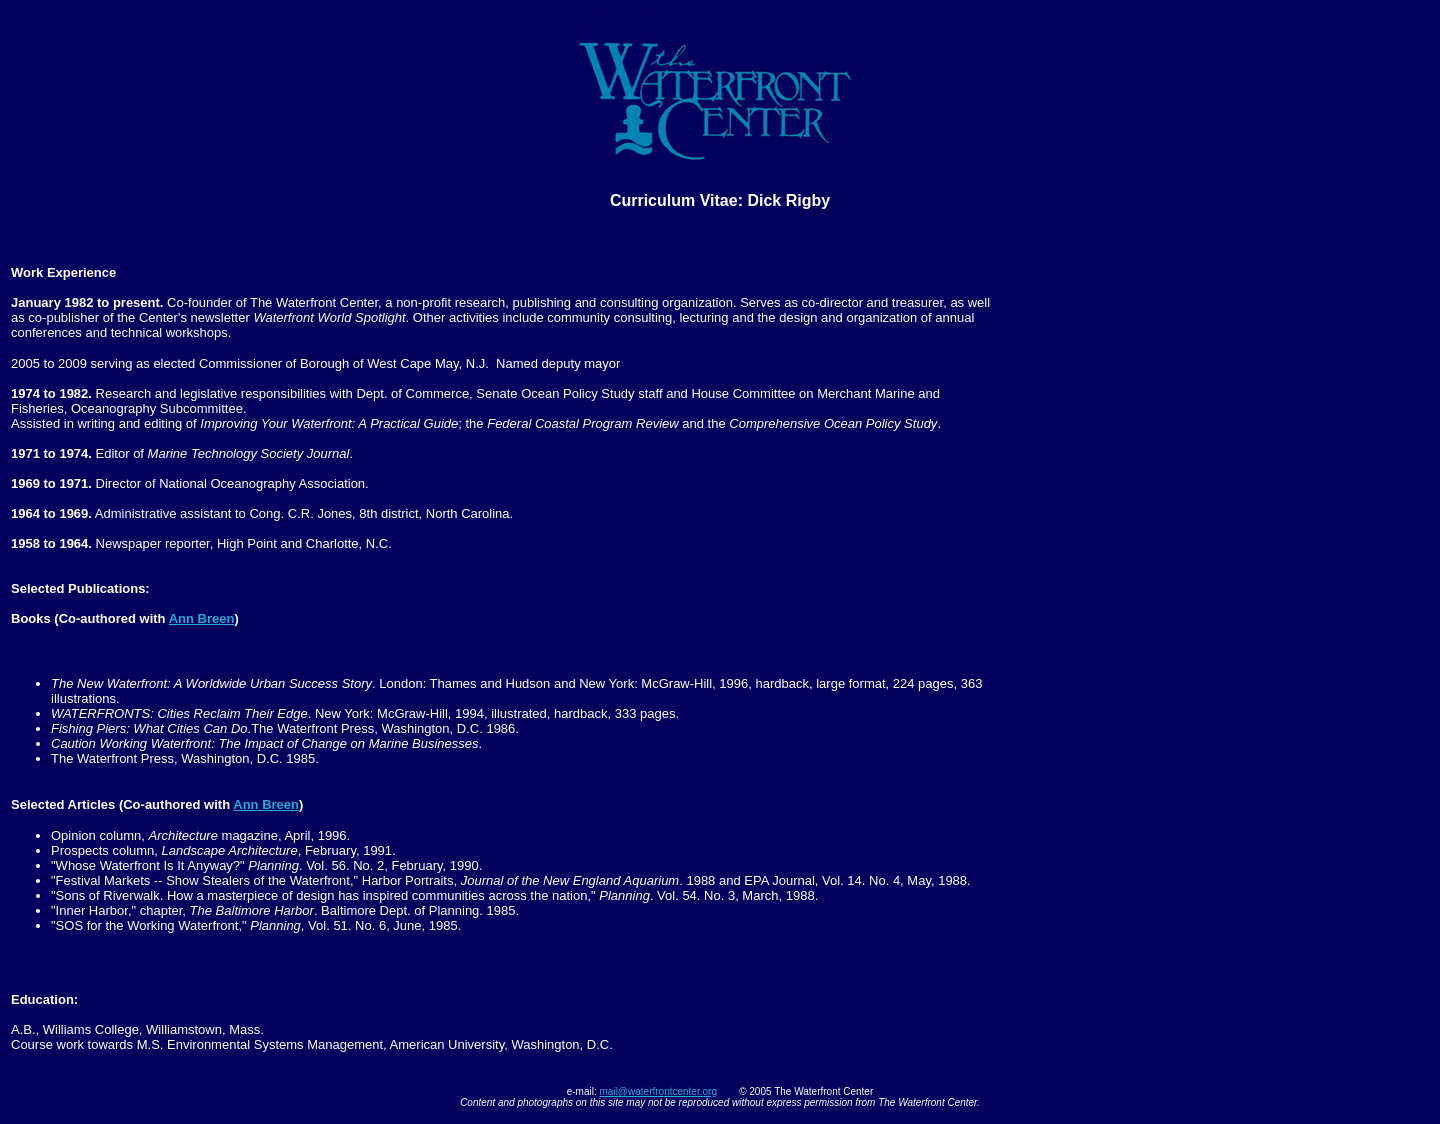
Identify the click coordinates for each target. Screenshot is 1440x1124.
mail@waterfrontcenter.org (658, 1091)
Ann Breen (202, 618)
